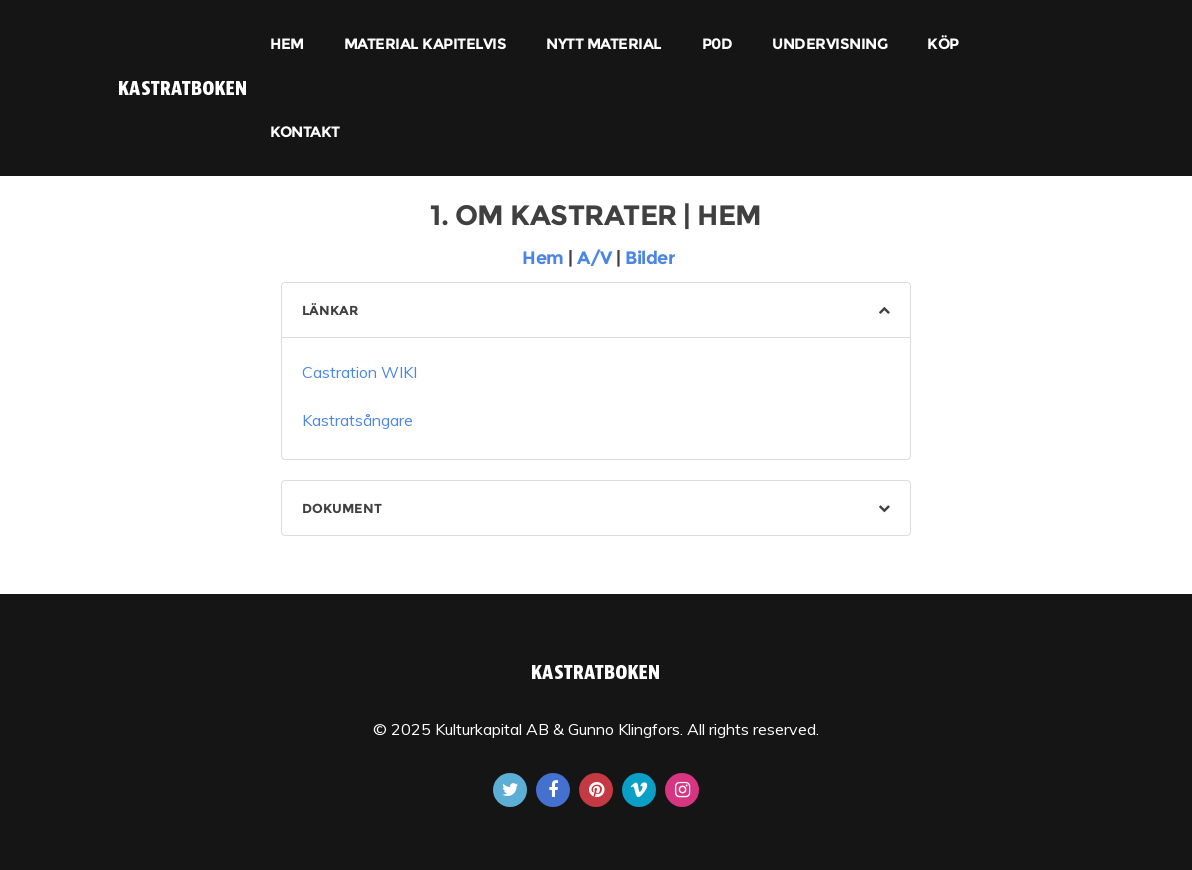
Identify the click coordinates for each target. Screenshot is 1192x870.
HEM (287, 43)
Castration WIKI (359, 372)
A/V (596, 258)
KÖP (943, 43)
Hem (541, 258)
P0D (717, 43)
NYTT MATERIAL (604, 43)
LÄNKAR (330, 310)
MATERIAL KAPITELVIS (425, 43)
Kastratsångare (357, 420)
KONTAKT (305, 131)
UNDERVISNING (829, 43)
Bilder (649, 258)
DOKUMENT (342, 508)
